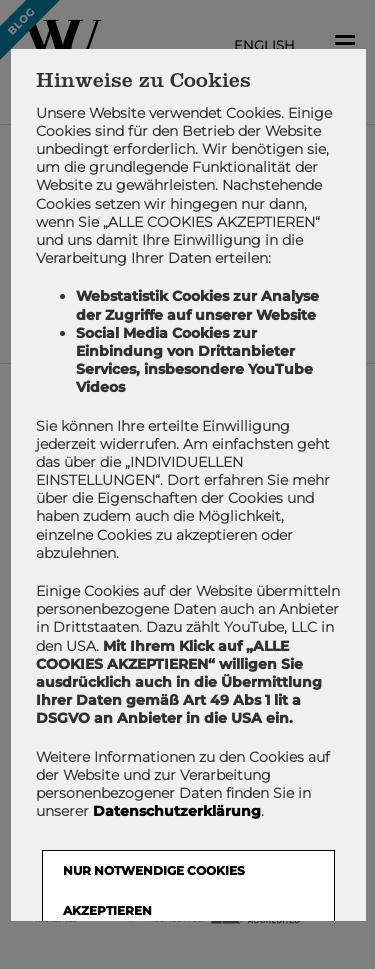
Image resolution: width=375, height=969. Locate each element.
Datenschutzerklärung (176, 811)
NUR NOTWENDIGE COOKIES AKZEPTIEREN (153, 890)
